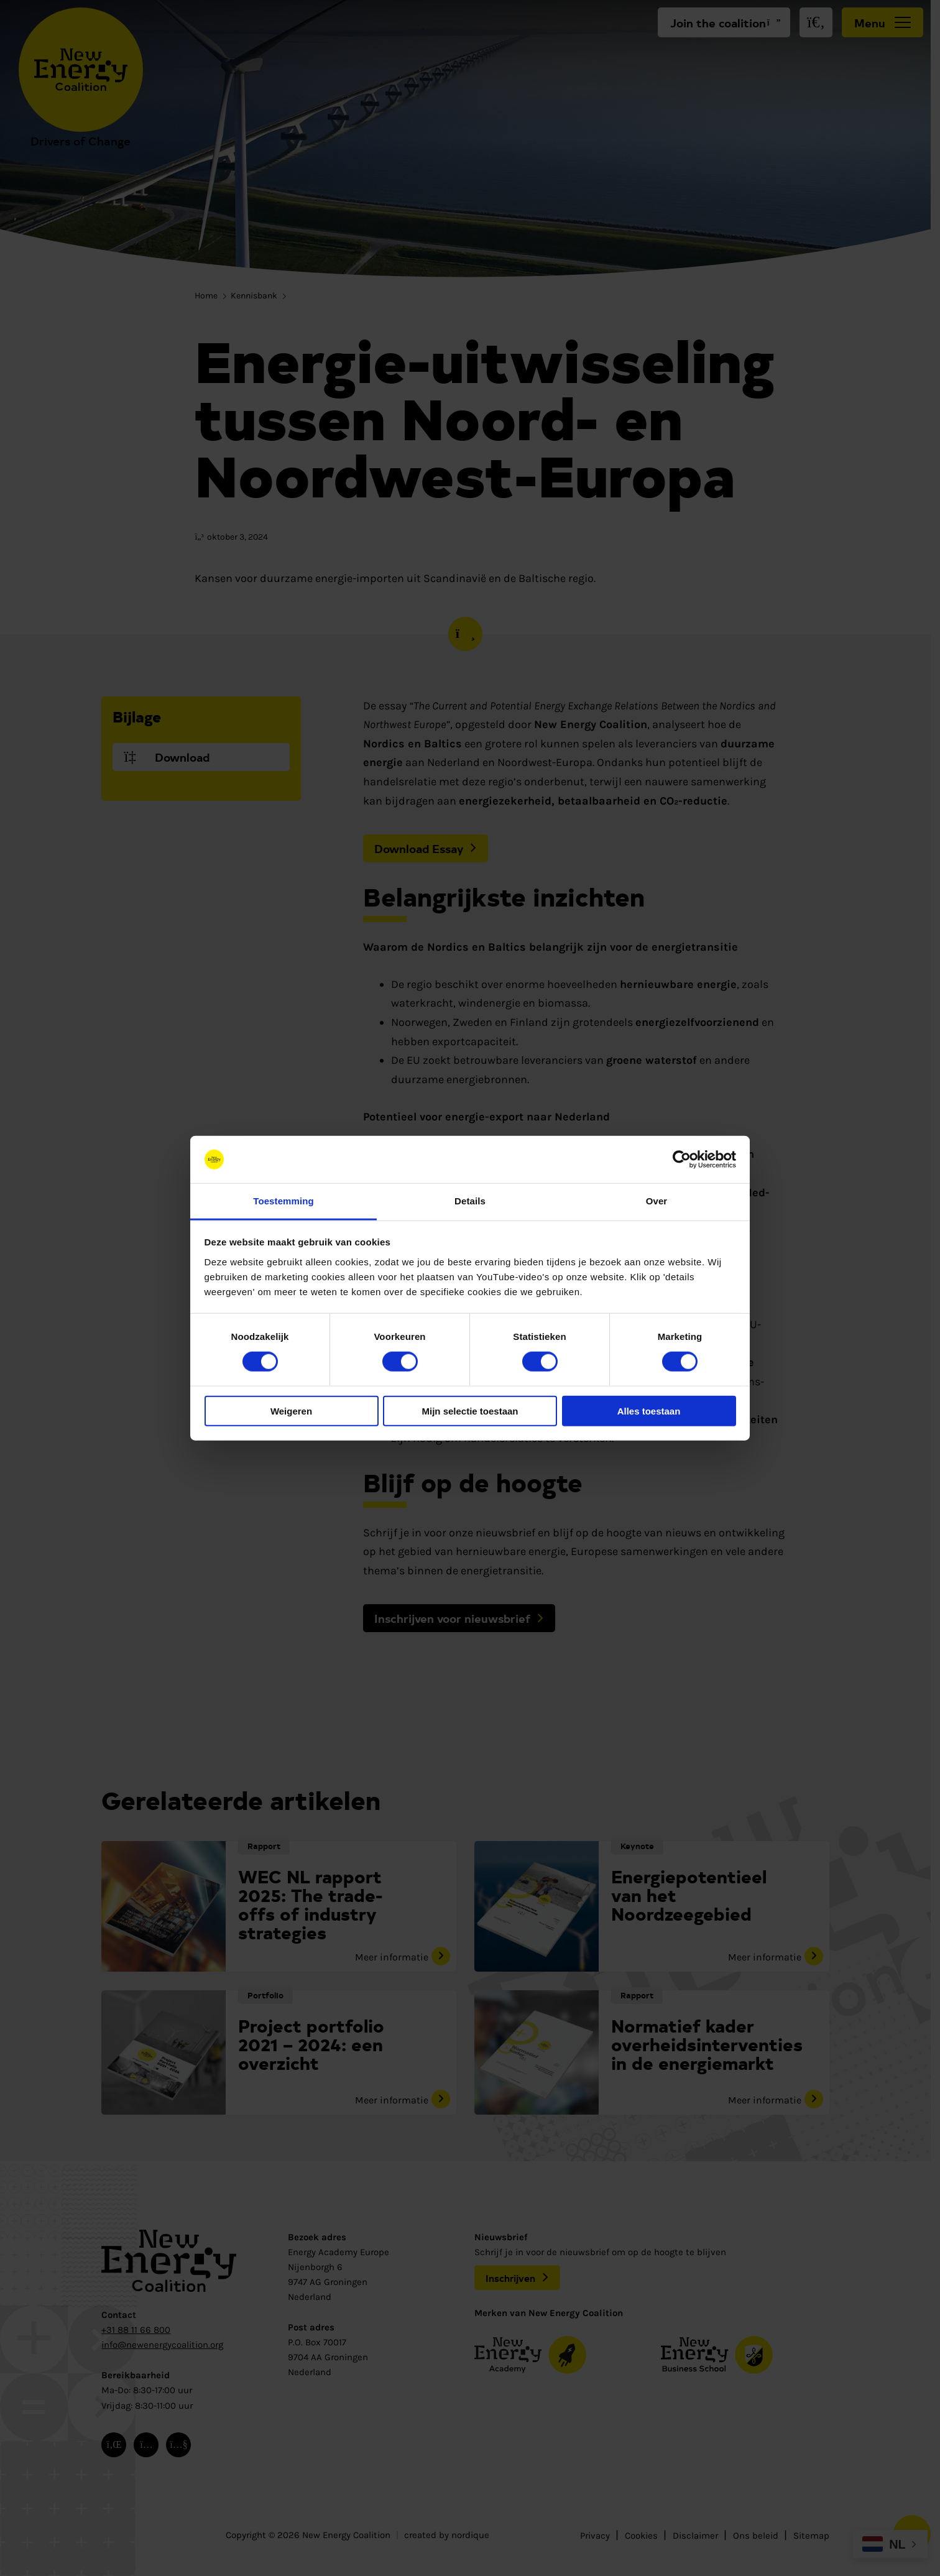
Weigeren (291, 1410)
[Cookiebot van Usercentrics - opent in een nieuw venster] (681, 1159)
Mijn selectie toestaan (470, 1410)
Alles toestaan (649, 1410)
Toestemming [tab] (283, 1201)
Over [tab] (657, 1201)
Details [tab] (470, 1201)
